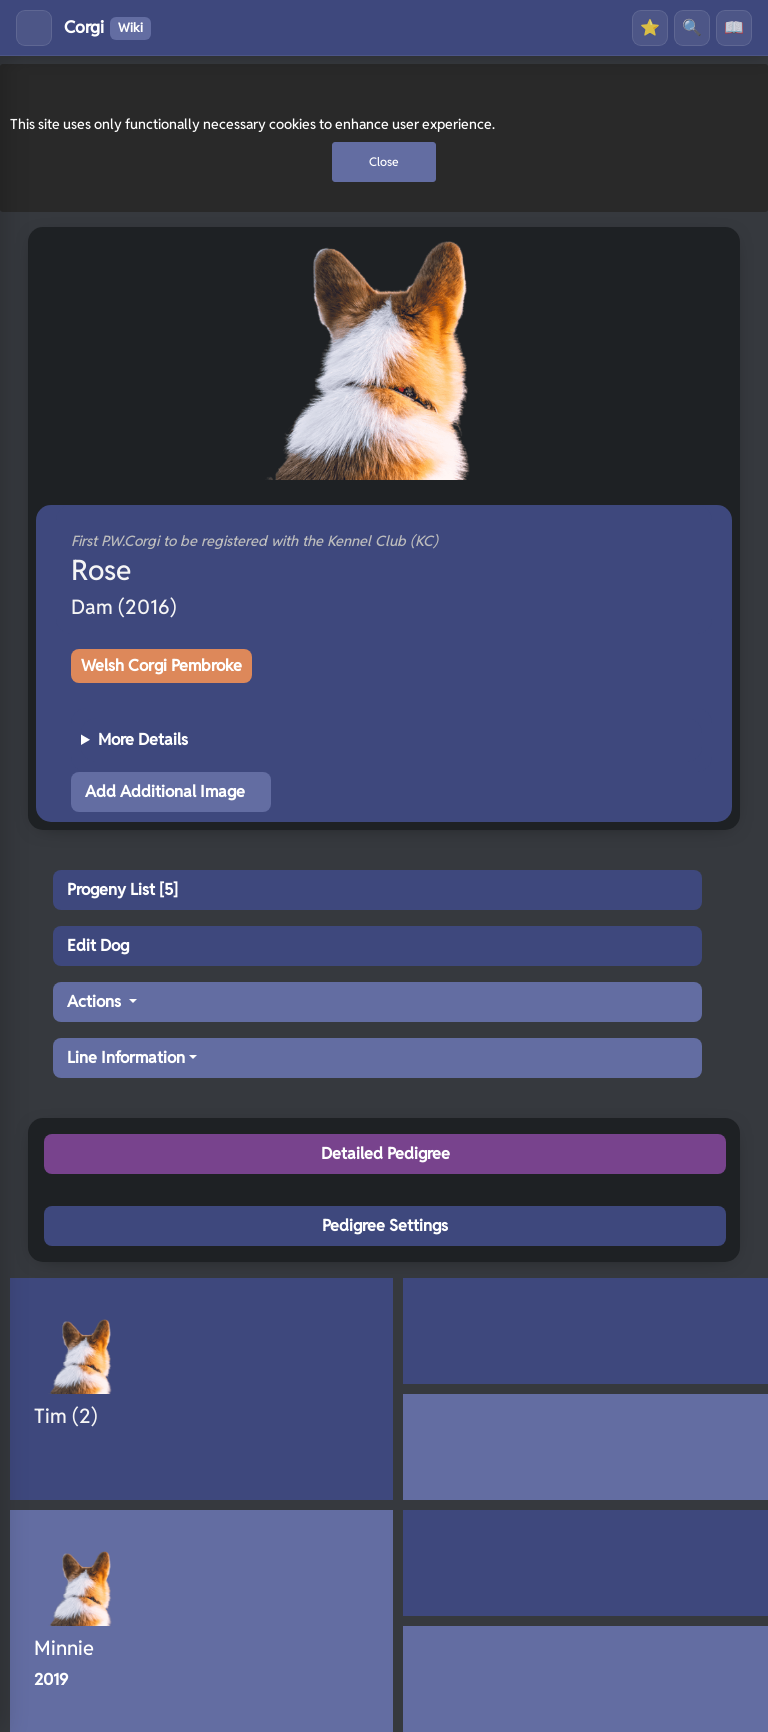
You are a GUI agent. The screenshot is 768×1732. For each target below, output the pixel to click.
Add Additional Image (165, 791)
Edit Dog (98, 945)
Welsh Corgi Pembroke (161, 665)
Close (384, 161)
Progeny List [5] (122, 889)
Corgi (107, 28)
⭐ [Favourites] (650, 27)
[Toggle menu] (34, 28)
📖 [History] (734, 27)
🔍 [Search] (692, 27)
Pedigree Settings (385, 1225)
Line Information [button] (126, 1057)
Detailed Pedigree (385, 1153)
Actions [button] (96, 1001)
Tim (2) (66, 1416)
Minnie (64, 1648)
